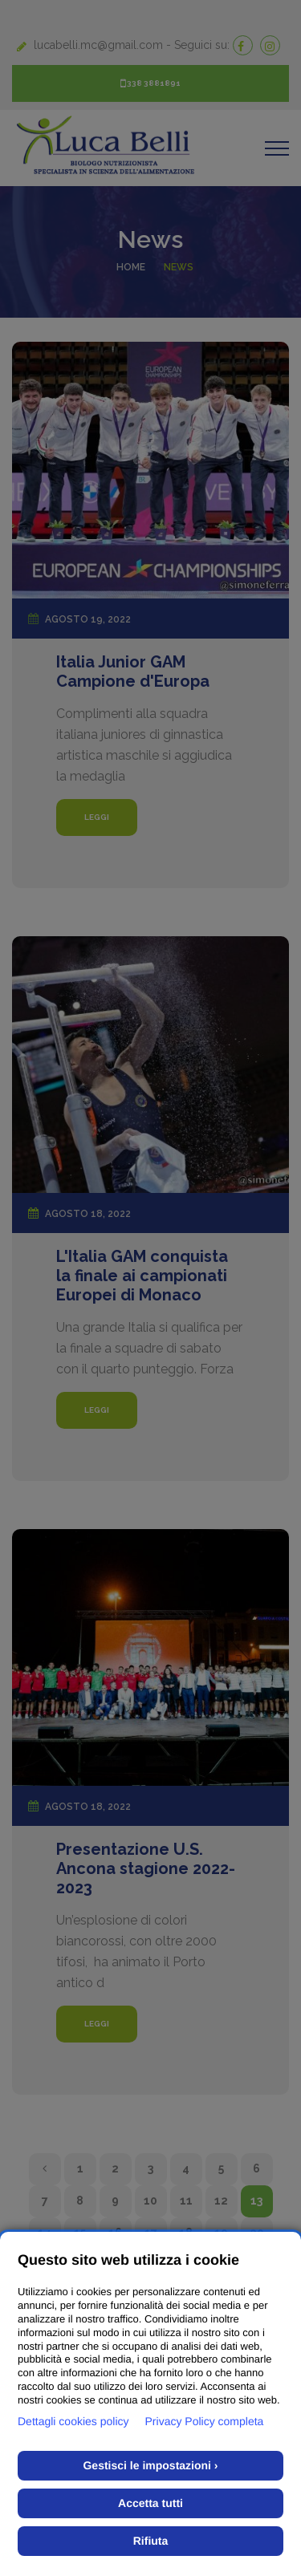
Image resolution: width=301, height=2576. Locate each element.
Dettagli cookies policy (73, 2421)
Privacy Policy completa (204, 2421)
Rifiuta (151, 2540)
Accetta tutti (150, 2503)
